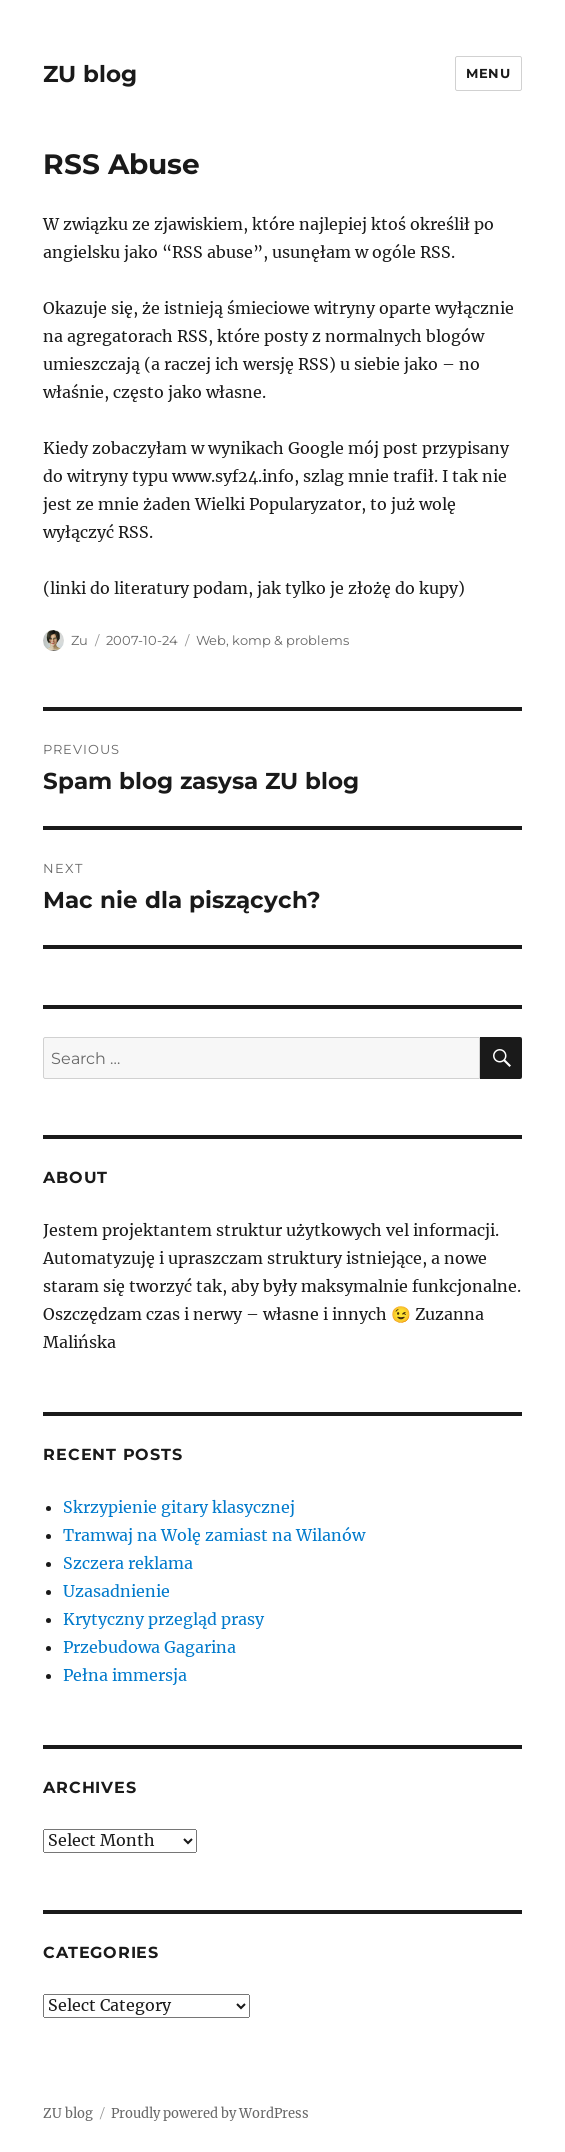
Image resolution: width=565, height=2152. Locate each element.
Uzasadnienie (116, 1591)
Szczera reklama (128, 1563)
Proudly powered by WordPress (210, 2113)
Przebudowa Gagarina (149, 1647)
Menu (488, 73)
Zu (79, 640)
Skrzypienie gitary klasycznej (179, 1507)
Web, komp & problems (272, 640)
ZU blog (90, 74)
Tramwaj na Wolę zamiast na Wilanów (214, 1535)
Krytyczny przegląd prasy (163, 1619)
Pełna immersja (125, 1675)
